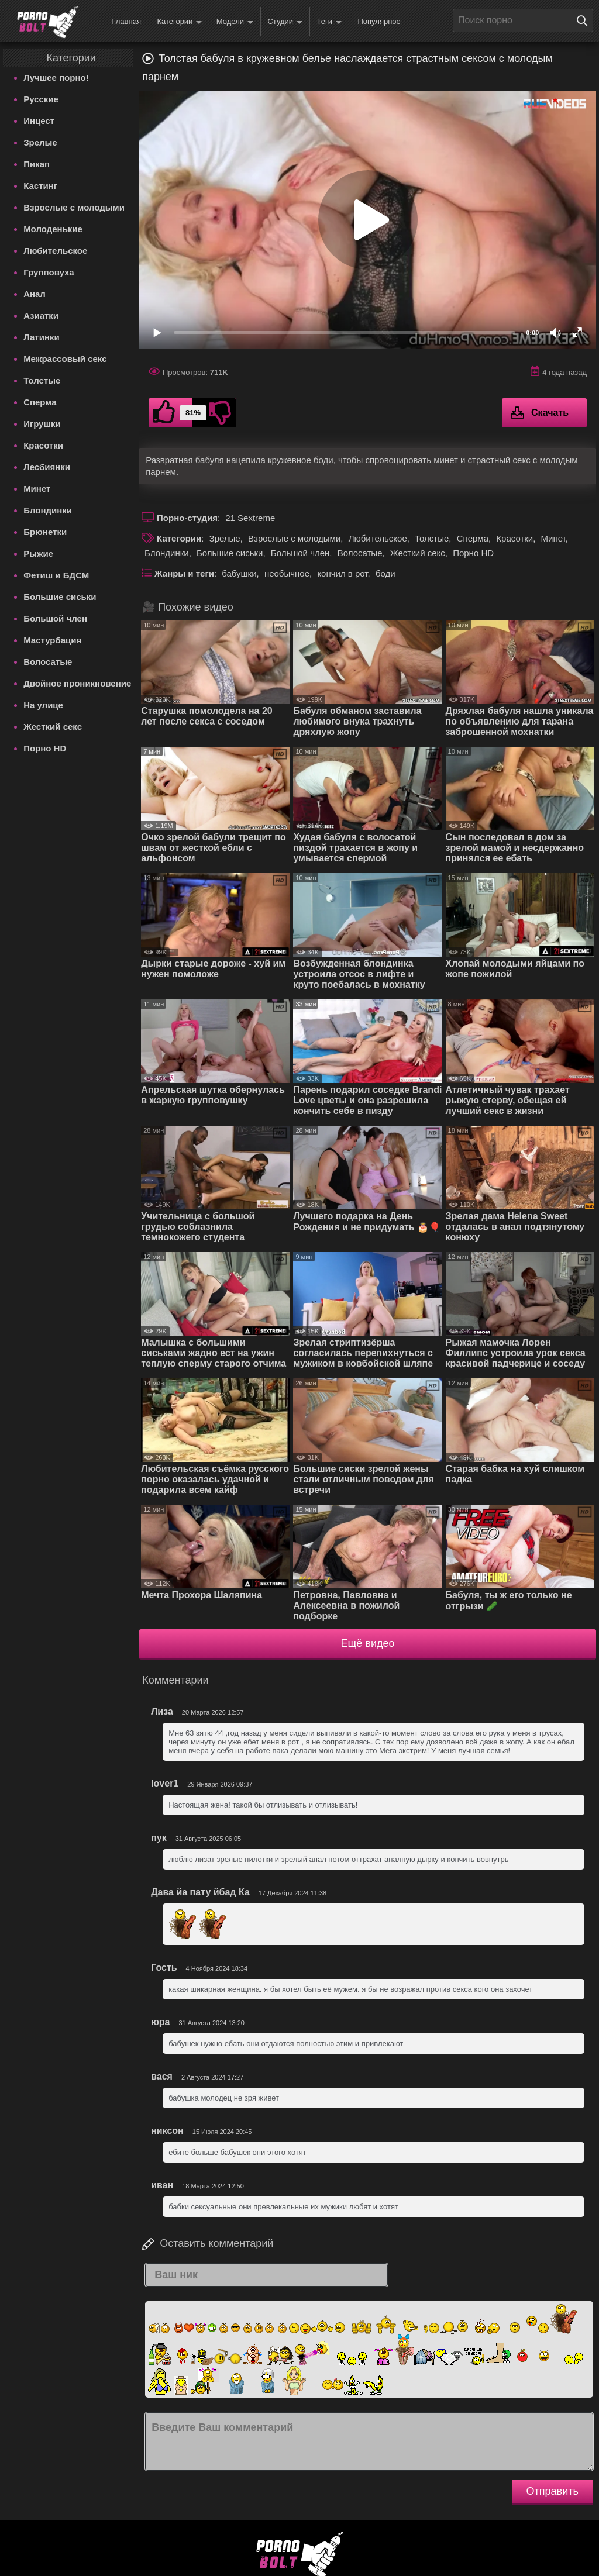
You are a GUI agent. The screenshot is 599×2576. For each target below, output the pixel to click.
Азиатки (40, 315)
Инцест (38, 121)
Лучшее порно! (56, 77)
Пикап (36, 164)
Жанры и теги (184, 573)
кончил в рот (342, 573)
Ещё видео (368, 1643)
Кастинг (40, 186)
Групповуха (48, 272)
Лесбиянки (46, 467)
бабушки (239, 573)
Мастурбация (52, 640)
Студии (284, 22)
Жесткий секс (52, 727)
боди (385, 573)
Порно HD (44, 748)
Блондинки (47, 510)
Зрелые (40, 142)
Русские (40, 99)
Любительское (55, 251)
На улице (43, 705)
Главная (126, 21)
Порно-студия (187, 518)
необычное (286, 573)
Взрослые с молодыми (74, 207)
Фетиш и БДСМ (56, 575)
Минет (36, 489)
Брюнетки (45, 532)
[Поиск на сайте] (585, 20)
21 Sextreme (250, 518)
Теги (329, 22)
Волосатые (47, 662)
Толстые (41, 380)
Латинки (41, 337)
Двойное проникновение (77, 683)
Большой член (55, 618)
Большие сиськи (59, 597)
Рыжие (38, 553)
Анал (34, 294)
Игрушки (42, 424)
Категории (179, 22)
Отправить (552, 2491)
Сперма (39, 402)
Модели (234, 22)
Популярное (378, 21)
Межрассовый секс (64, 359)
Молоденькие (52, 229)
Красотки (43, 445)
